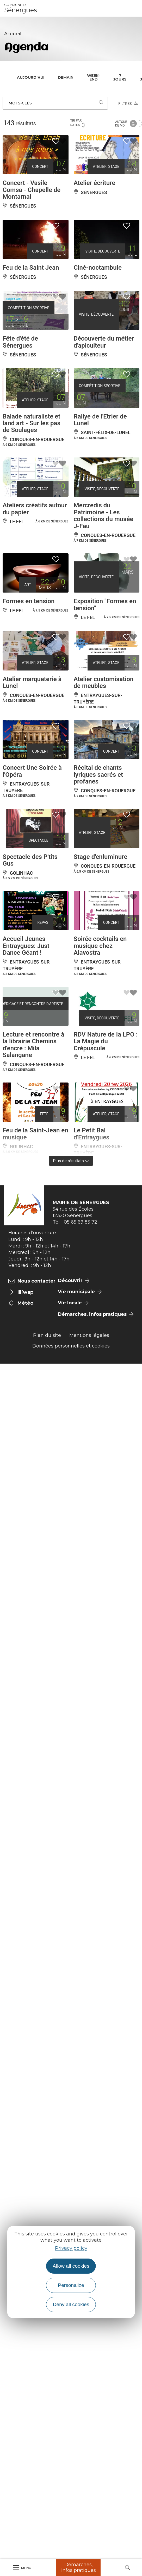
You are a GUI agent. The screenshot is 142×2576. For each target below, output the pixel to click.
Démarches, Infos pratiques (78, 2567)
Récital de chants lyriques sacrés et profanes (98, 774)
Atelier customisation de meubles (104, 682)
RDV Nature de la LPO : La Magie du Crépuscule (106, 1041)
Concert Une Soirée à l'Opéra (32, 771)
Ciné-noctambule (98, 267)
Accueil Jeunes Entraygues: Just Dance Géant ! (26, 945)
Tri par (78, 123)
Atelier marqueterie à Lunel (32, 682)
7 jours (120, 77)
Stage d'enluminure (100, 856)
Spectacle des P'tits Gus (30, 860)
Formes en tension (28, 601)
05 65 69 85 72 (80, 1222)
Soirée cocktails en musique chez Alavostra (100, 945)
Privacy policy (71, 2248)
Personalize (71, 2285)
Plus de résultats (71, 1160)
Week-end (93, 77)
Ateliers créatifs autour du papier (35, 509)
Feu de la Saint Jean (31, 267)
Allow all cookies (71, 2266)
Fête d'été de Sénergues (20, 342)
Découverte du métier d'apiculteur (104, 342)
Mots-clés (20, 103)
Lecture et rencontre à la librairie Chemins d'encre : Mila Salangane (33, 1045)
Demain (65, 77)
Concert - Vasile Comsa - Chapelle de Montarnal (31, 189)
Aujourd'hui (30, 77)
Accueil (12, 34)
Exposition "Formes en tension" (105, 604)
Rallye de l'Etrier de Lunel (100, 420)
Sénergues (20, 8)
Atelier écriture (94, 183)
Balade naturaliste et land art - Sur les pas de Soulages (31, 423)
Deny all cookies (71, 2304)
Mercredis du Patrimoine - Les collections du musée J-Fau (103, 515)
